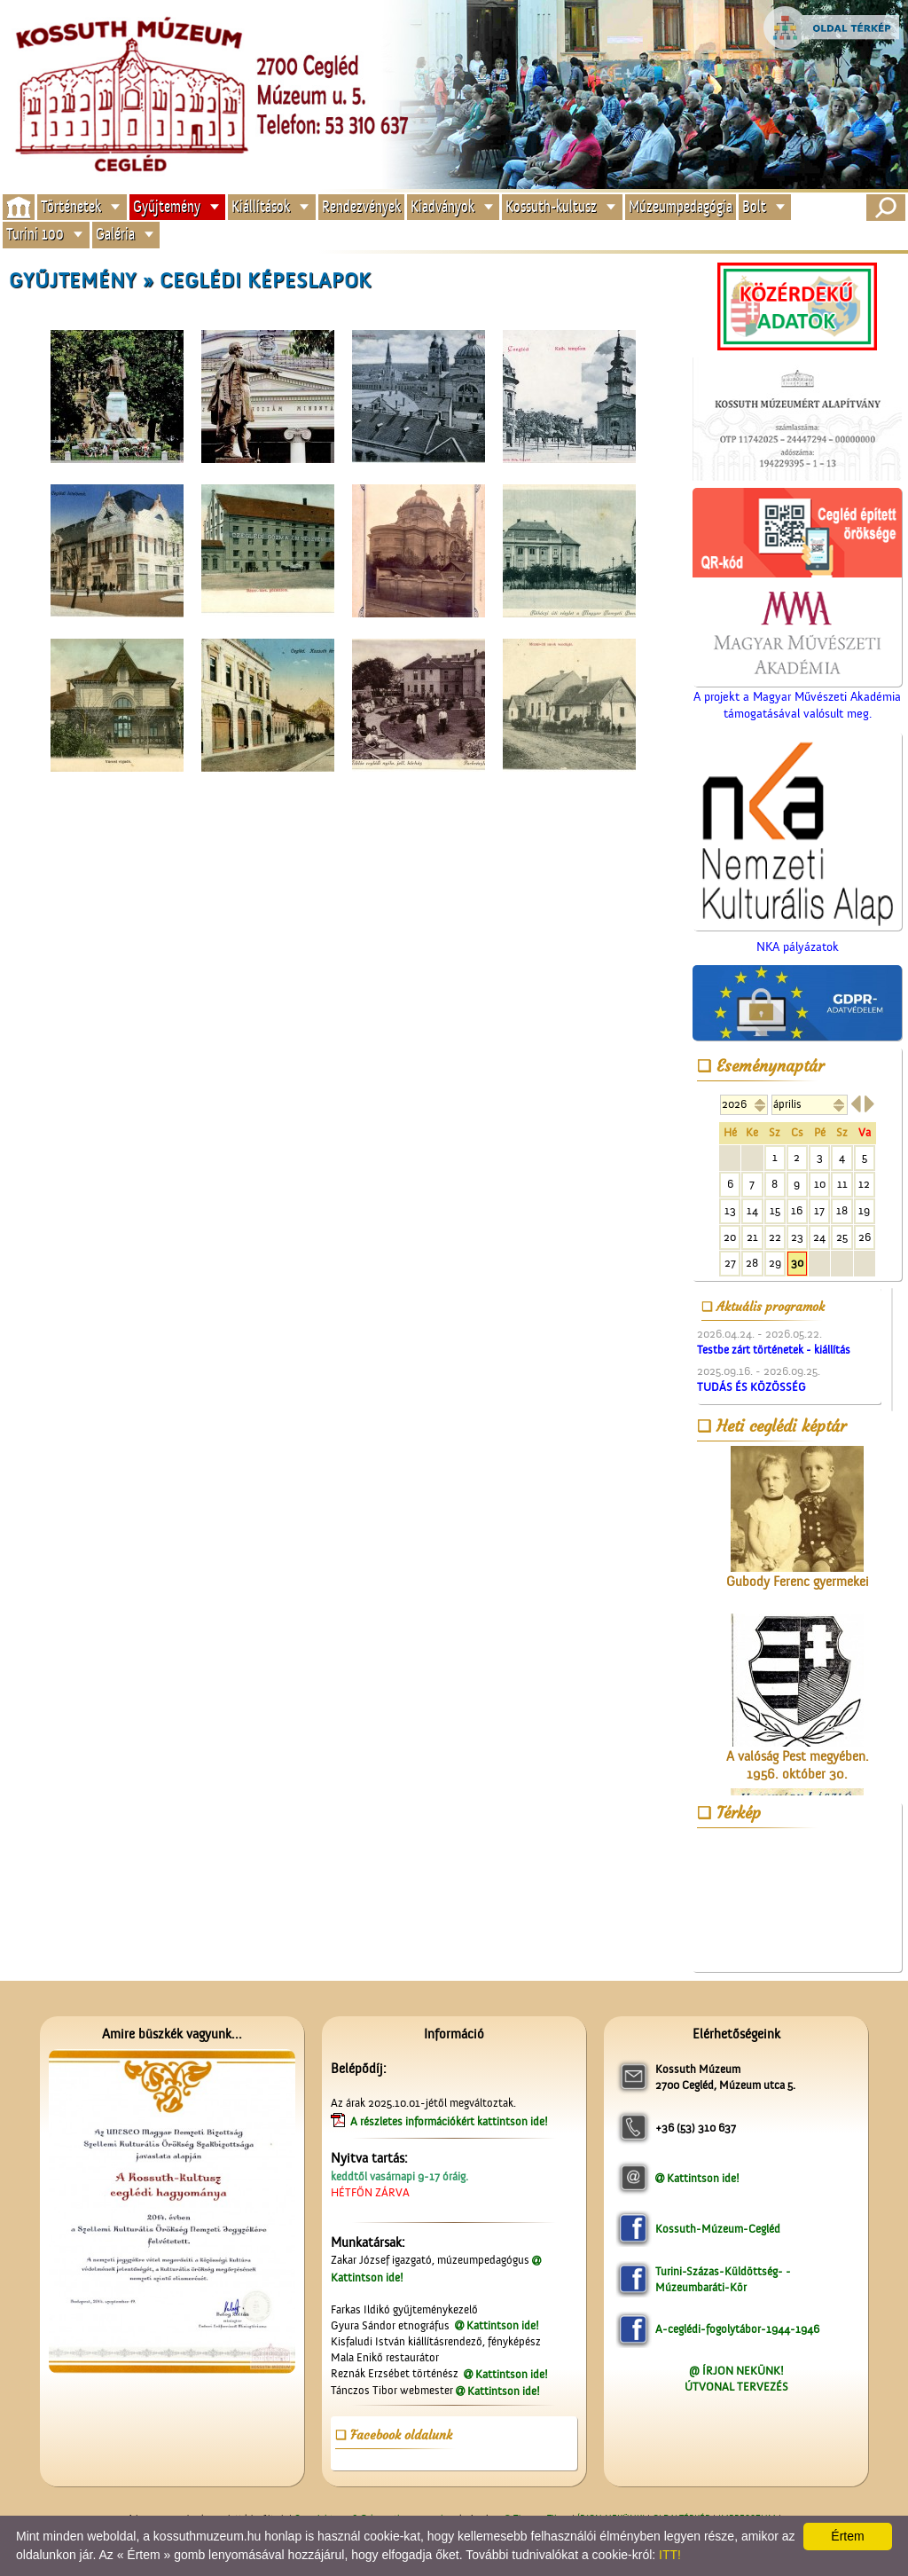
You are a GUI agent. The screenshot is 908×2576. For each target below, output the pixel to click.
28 (752, 1262)
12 (864, 1183)
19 (864, 1210)
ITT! (670, 2555)
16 (796, 1210)
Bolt (754, 206)
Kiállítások (260, 206)
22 (775, 1237)
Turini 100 (35, 234)
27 (730, 1262)
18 (842, 1210)
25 (842, 1237)
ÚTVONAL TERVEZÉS (736, 2386)
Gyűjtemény (166, 206)
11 (842, 1183)
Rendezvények (361, 206)
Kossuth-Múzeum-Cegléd (717, 2228)
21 (752, 1237)
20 (730, 1237)
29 (775, 1262)
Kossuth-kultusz (551, 206)
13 (730, 1210)
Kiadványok (442, 206)
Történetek (71, 206)
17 (819, 1210)
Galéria (115, 234)
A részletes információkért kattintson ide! (450, 2121)
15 (775, 1210)
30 (797, 1262)
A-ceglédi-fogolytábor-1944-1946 (737, 2329)
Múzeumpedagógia (680, 206)
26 (864, 1237)
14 (752, 1210)
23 (797, 1237)
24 (819, 1237)
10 (820, 1183)
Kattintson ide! (502, 2325)
